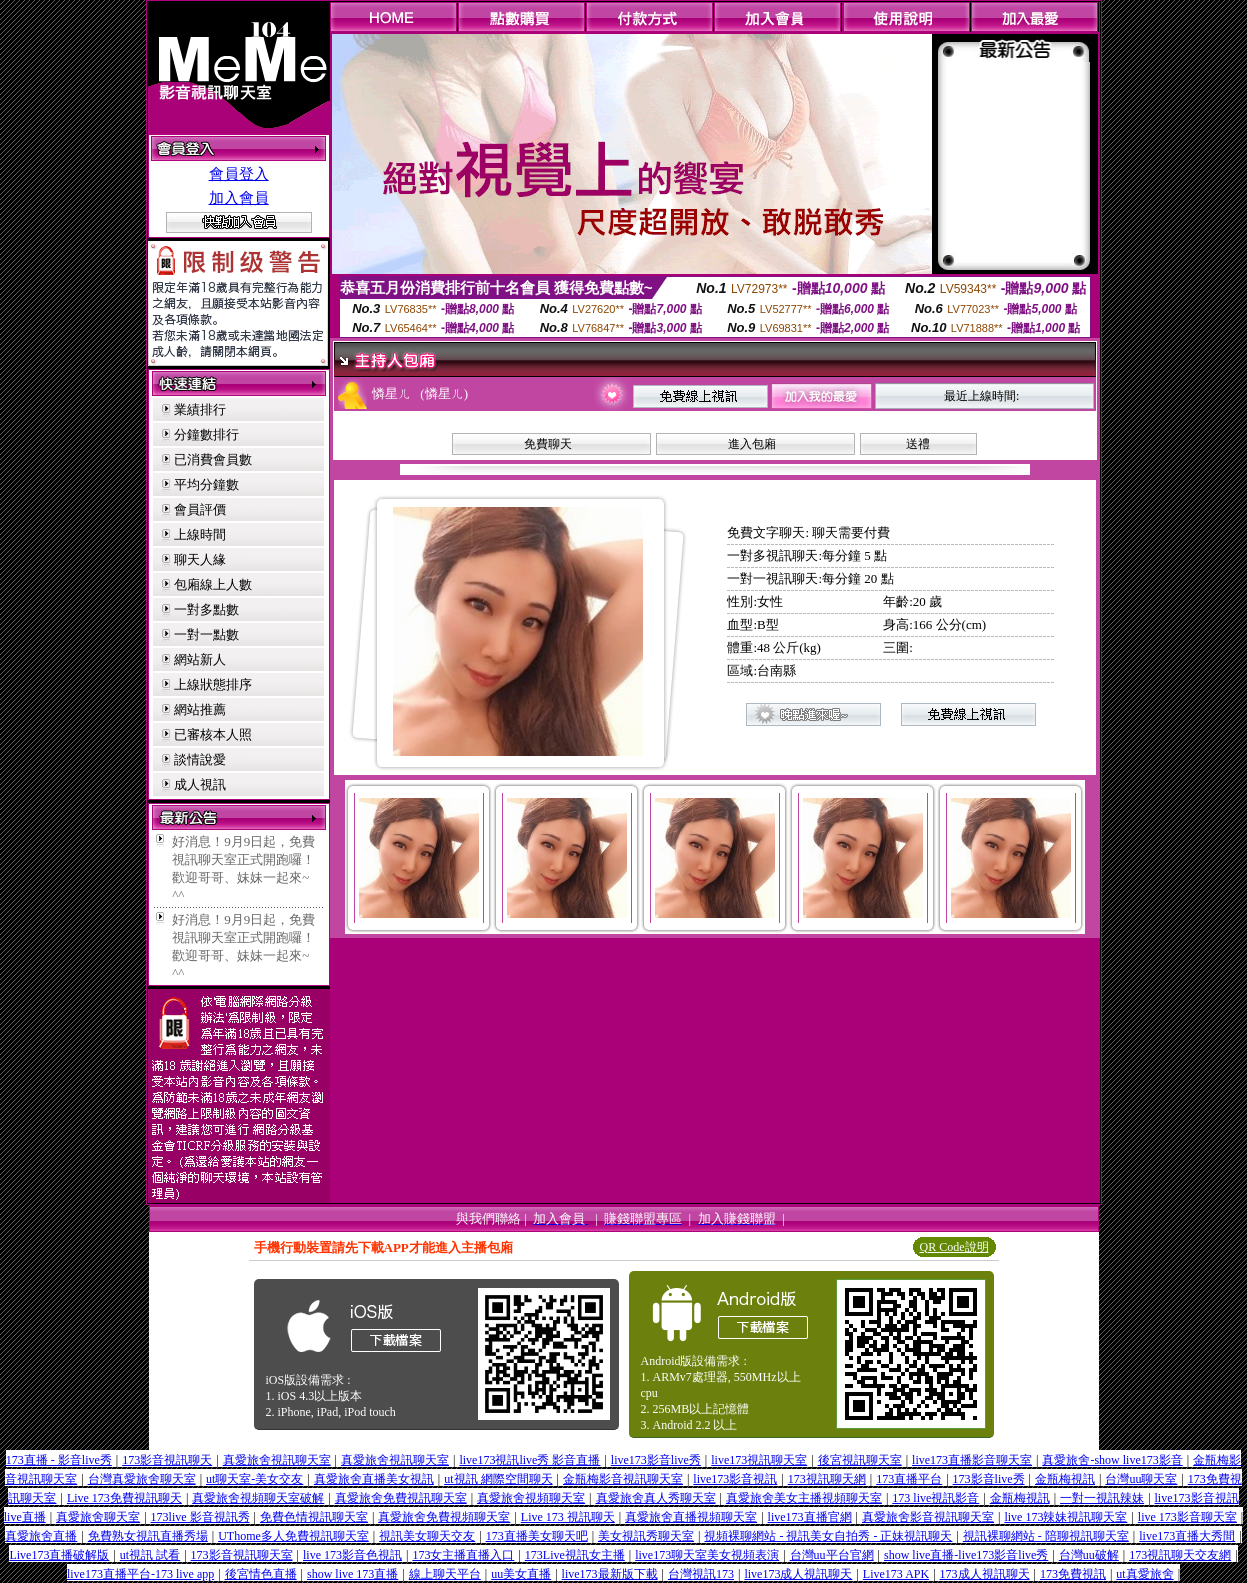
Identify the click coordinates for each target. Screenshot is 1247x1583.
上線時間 (200, 534)
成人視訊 (200, 784)
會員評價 (200, 509)
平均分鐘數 (206, 484)
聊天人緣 (200, 559)
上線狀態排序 (213, 684)
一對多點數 (206, 609)
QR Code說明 (954, 1247)
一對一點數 (206, 634)
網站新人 (200, 659)
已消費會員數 (213, 459)
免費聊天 (548, 444)
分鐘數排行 (206, 434)
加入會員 (239, 198)
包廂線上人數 (213, 584)
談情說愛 (200, 759)
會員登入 (239, 174)
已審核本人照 (213, 734)
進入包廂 (752, 444)
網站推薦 (200, 709)
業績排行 (200, 409)
